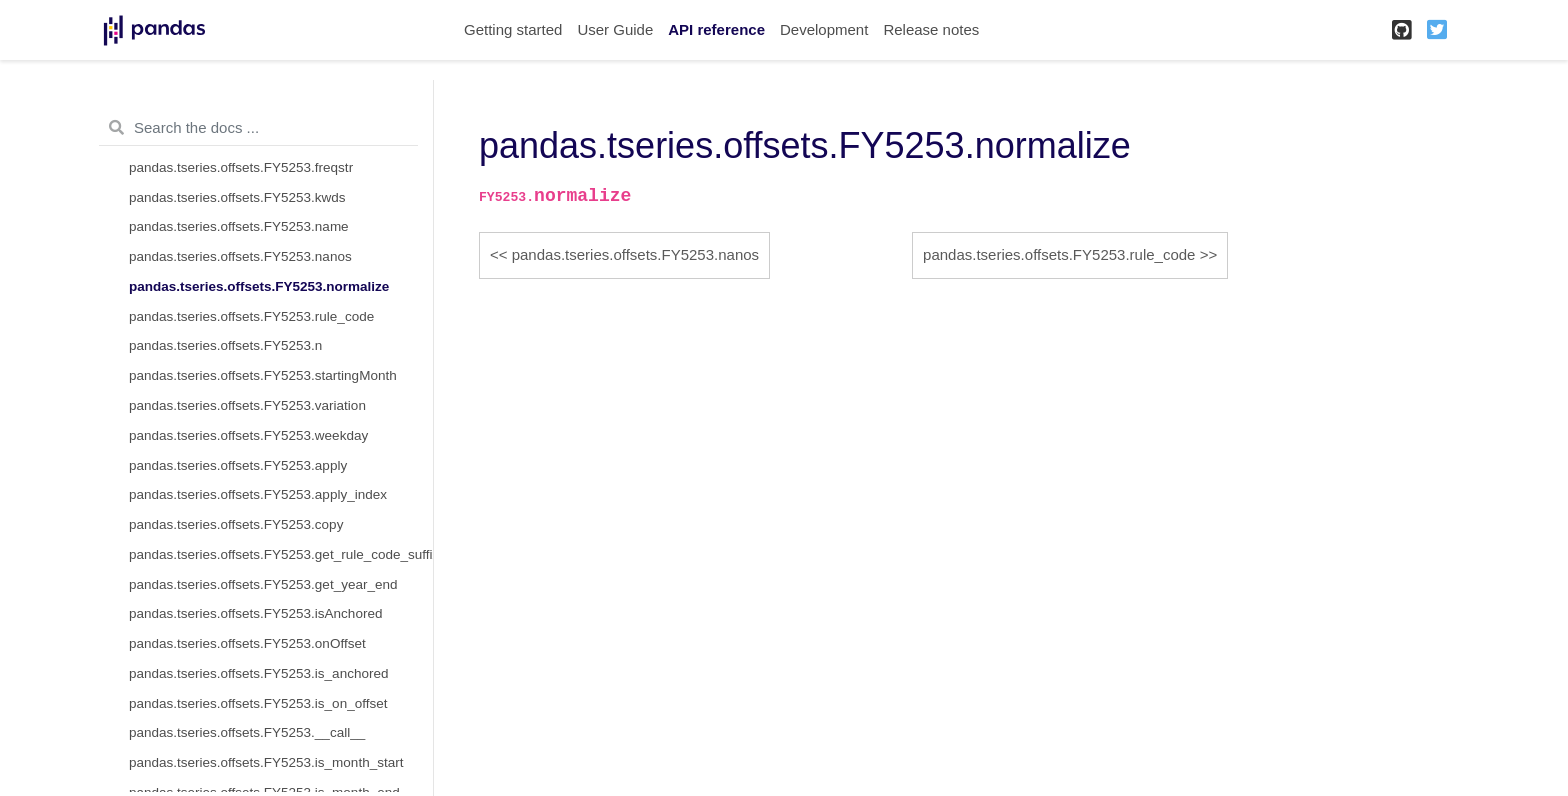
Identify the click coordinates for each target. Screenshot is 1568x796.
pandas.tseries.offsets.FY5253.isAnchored (255, 613)
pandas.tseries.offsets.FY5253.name (239, 226)
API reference (716, 29)
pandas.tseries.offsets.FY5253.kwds (237, 197)
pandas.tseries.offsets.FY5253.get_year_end (263, 584)
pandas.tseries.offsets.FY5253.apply (238, 465)
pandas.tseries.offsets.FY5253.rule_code (251, 316)
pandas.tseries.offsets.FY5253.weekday (248, 435)
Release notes (931, 29)
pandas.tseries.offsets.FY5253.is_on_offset (258, 703)
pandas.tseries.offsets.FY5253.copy (236, 524)
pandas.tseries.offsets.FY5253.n (225, 345)
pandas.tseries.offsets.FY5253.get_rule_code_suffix (281, 554)
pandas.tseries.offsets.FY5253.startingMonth (263, 375)
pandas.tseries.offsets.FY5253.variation (247, 405)
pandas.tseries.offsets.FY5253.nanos (240, 256)
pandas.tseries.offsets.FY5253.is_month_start (266, 762)
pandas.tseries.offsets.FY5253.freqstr (241, 167)
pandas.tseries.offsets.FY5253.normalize (259, 286)
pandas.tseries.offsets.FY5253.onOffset (247, 643)
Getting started (513, 29)
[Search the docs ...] (258, 128)
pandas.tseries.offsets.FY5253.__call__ (247, 732)
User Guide (615, 29)
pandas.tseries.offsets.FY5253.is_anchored (258, 673)
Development (824, 29)
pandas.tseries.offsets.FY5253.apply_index (258, 494)
